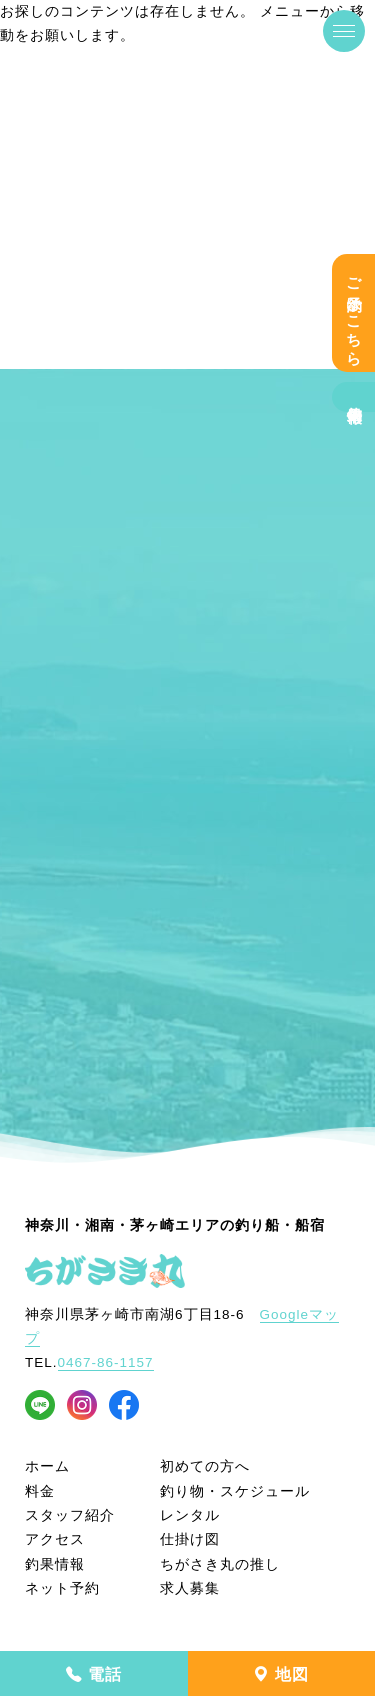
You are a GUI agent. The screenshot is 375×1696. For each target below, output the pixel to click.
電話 (94, 1674)
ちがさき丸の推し (220, 1564)
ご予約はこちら (354, 313)
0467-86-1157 (106, 1362)
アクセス (55, 1539)
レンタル (190, 1515)
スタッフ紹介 (70, 1515)
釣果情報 (354, 397)
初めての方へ (205, 1466)
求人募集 (190, 1588)
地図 (281, 1674)
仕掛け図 (190, 1539)
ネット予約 (62, 1588)
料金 (40, 1491)
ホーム (47, 1466)
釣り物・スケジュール (235, 1491)
